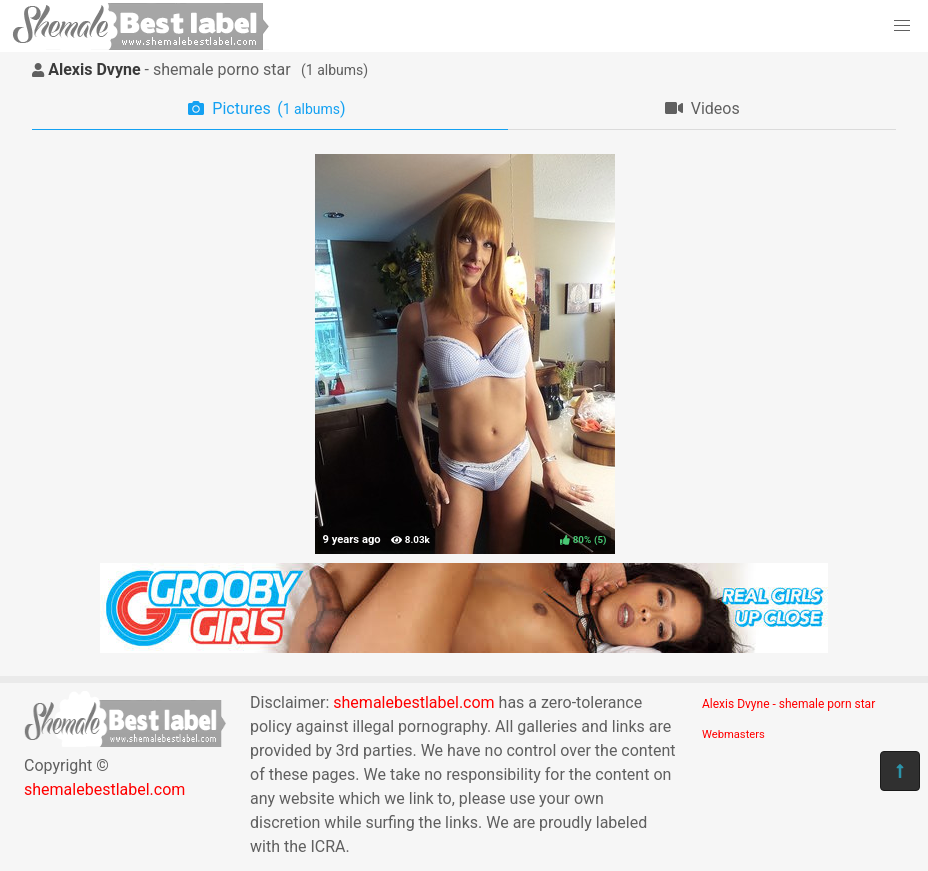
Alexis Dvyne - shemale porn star (788, 704)
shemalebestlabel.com (104, 789)
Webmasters (733, 734)
